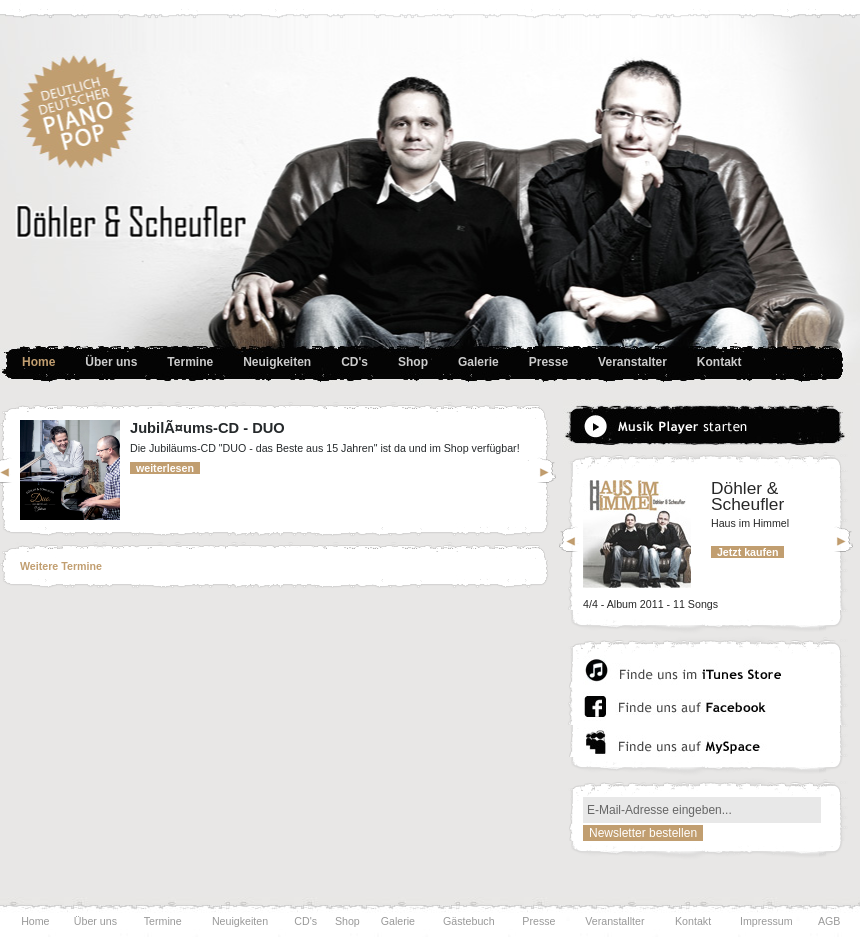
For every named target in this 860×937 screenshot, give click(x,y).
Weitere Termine (61, 566)
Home (38, 362)
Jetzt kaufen (747, 552)
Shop (413, 362)
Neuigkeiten (277, 362)
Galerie (398, 921)
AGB (829, 921)
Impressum (766, 921)
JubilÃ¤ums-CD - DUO (207, 428)
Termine (190, 362)
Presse (538, 921)
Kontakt (719, 362)
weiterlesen (165, 468)
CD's (305, 921)
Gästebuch (469, 921)
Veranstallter (614, 921)
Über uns (95, 921)
